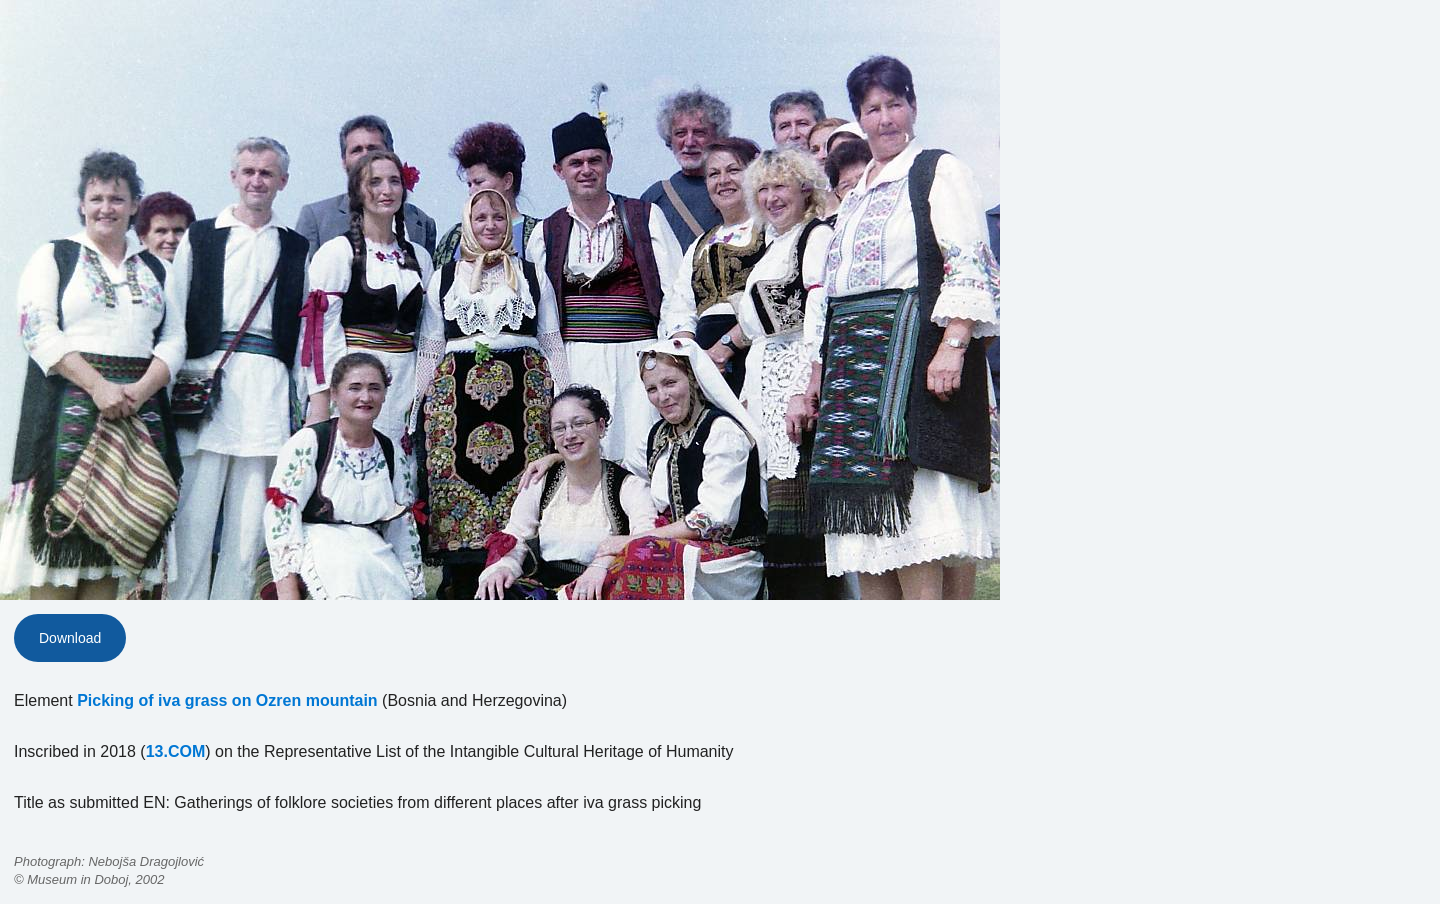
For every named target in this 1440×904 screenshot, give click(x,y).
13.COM (176, 751)
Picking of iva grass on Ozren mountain (227, 700)
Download (70, 638)
